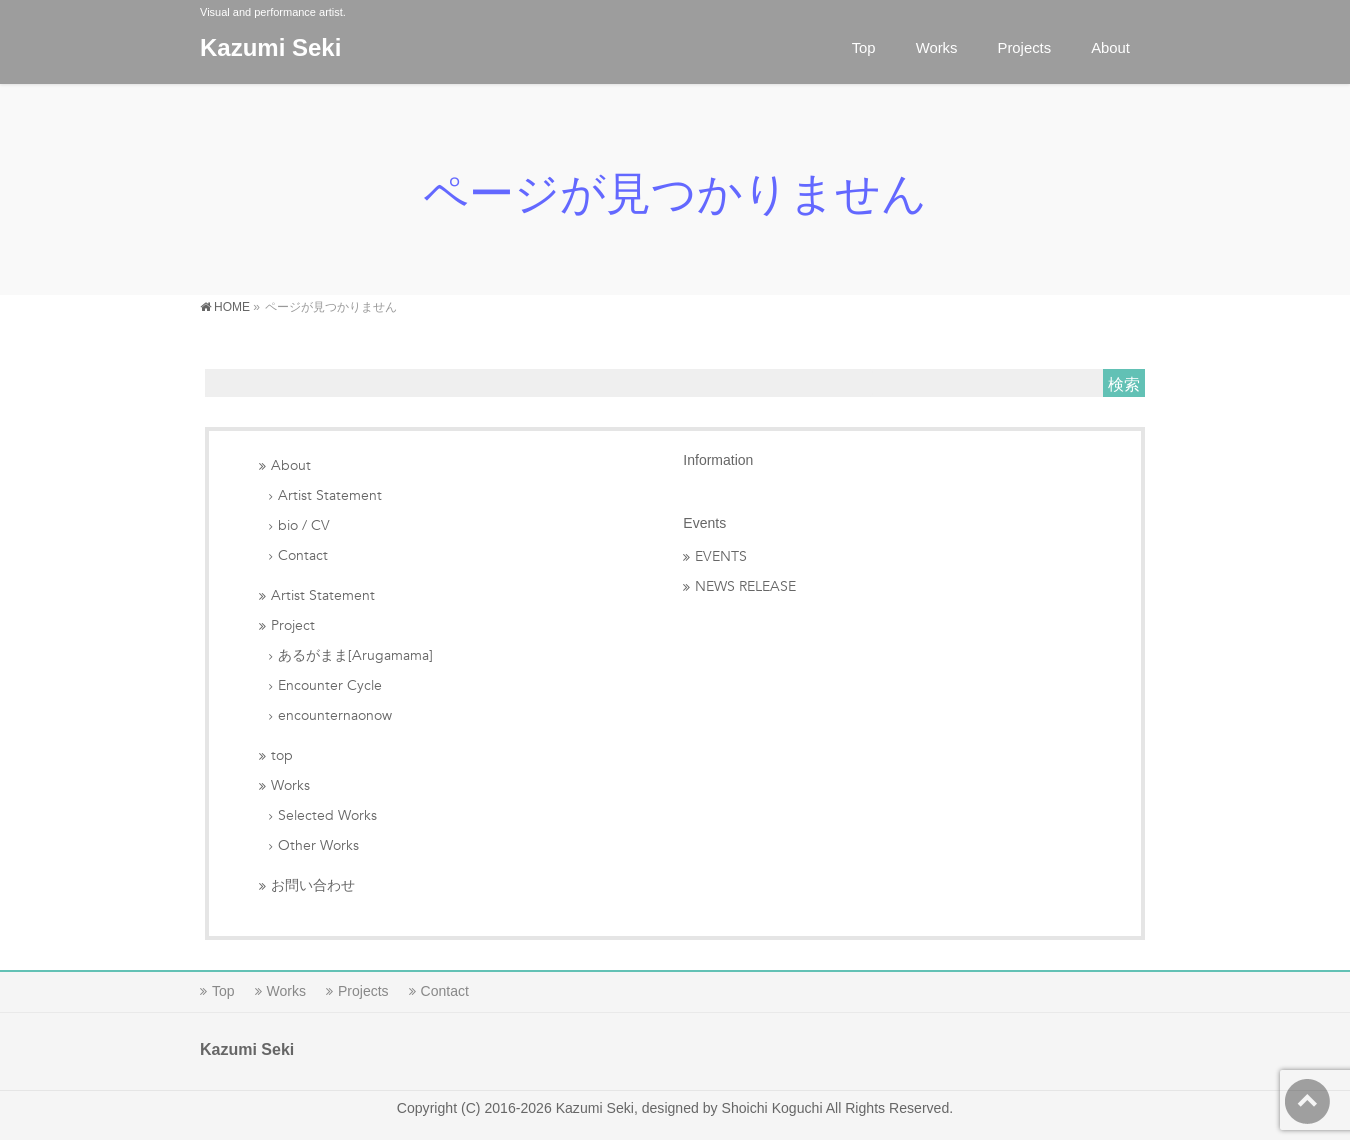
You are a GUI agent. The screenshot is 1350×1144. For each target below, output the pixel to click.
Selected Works (327, 815)
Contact (303, 555)
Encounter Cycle (330, 685)
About (291, 465)
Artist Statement (330, 495)
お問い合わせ (313, 885)
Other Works (318, 845)
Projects (363, 991)
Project (293, 625)
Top (223, 991)
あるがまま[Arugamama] (355, 655)
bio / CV (304, 525)
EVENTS (721, 556)
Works (290, 785)
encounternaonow (335, 715)
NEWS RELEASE (745, 586)
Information (718, 460)
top (282, 755)
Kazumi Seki (270, 47)
